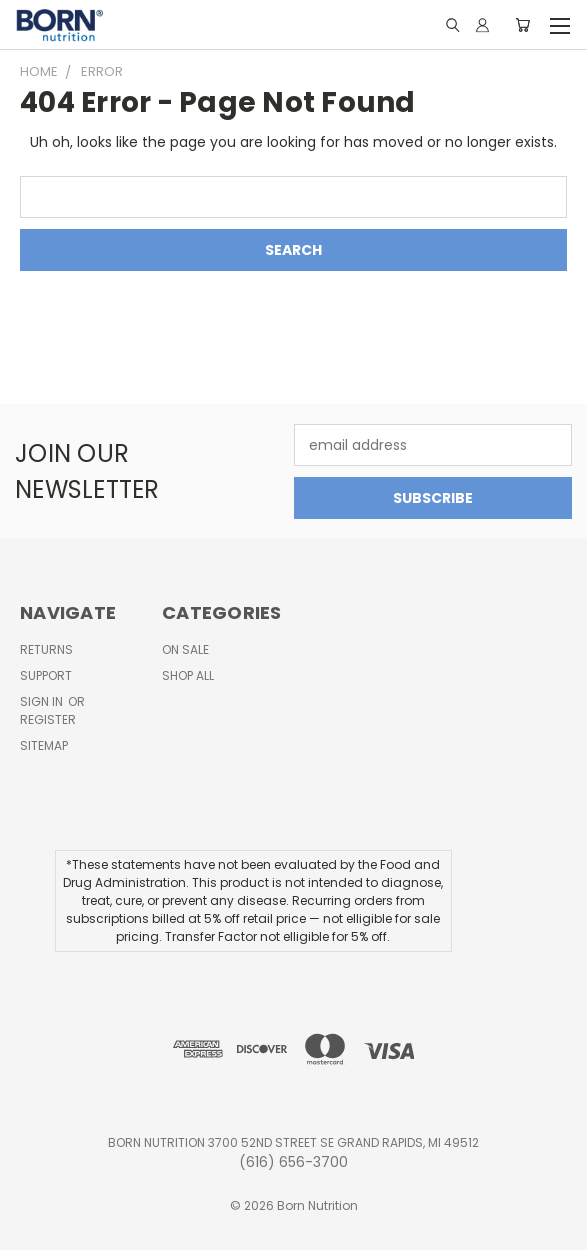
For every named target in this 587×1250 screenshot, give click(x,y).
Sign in (43, 701)
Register (48, 719)
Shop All (188, 675)
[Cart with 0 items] (522, 25)
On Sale (185, 649)
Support (46, 675)
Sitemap (44, 745)
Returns (46, 649)
